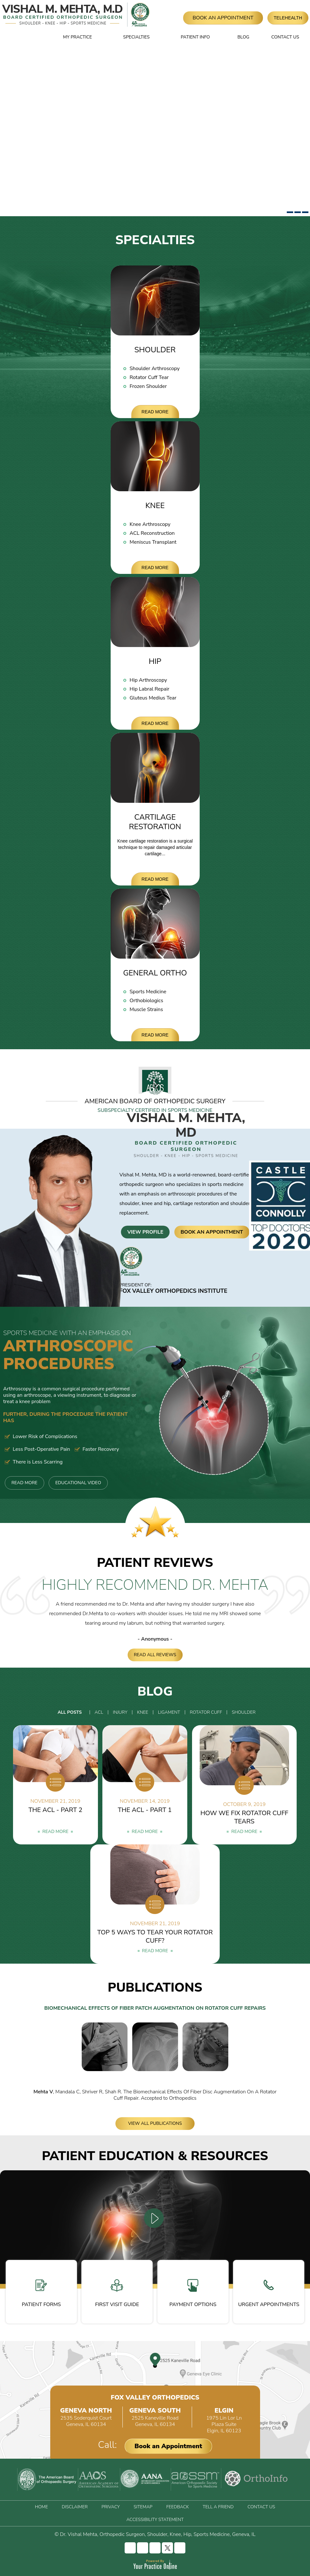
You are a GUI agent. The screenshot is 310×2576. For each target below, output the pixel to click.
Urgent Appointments (268, 2293)
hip (167, 1203)
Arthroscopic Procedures (71, 1352)
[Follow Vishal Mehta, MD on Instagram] (142, 2547)
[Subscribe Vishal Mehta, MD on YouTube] (179, 2547)
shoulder (129, 1203)
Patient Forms (41, 2293)
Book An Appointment (223, 17)
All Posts (70, 1712)
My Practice (77, 37)
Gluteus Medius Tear (153, 697)
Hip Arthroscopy (148, 680)
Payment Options (193, 2293)
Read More (155, 411)
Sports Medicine (148, 991)
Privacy (110, 2507)
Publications (155, 1987)
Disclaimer (74, 2507)
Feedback (177, 2507)
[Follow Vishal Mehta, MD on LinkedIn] (155, 2547)
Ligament (169, 1712)
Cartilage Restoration (155, 822)
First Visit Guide (117, 2293)
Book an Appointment (168, 2446)
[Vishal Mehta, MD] (63, 14)
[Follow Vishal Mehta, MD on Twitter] (167, 2547)
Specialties (136, 37)
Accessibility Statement (154, 2520)
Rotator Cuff (206, 1712)
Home (38, 37)
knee (147, 1203)
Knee (155, 505)
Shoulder (155, 350)
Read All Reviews (155, 1655)
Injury (120, 1712)
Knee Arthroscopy (150, 524)
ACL (99, 1712)
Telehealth (288, 17)
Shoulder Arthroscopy (155, 368)
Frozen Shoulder (148, 386)
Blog (243, 37)
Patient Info (195, 37)
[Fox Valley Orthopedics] (139, 15)
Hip (155, 661)
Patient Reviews (155, 1562)
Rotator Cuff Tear (149, 377)
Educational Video (78, 1483)
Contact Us (285, 37)
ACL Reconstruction (152, 533)
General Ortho (155, 973)
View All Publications (155, 2123)
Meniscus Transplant (153, 542)
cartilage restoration (196, 1203)
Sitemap (143, 2507)
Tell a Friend (218, 2507)
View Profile (145, 1232)
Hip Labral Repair (149, 688)
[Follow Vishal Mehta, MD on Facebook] (130, 2547)
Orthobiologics (146, 1000)
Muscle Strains (146, 1009)
